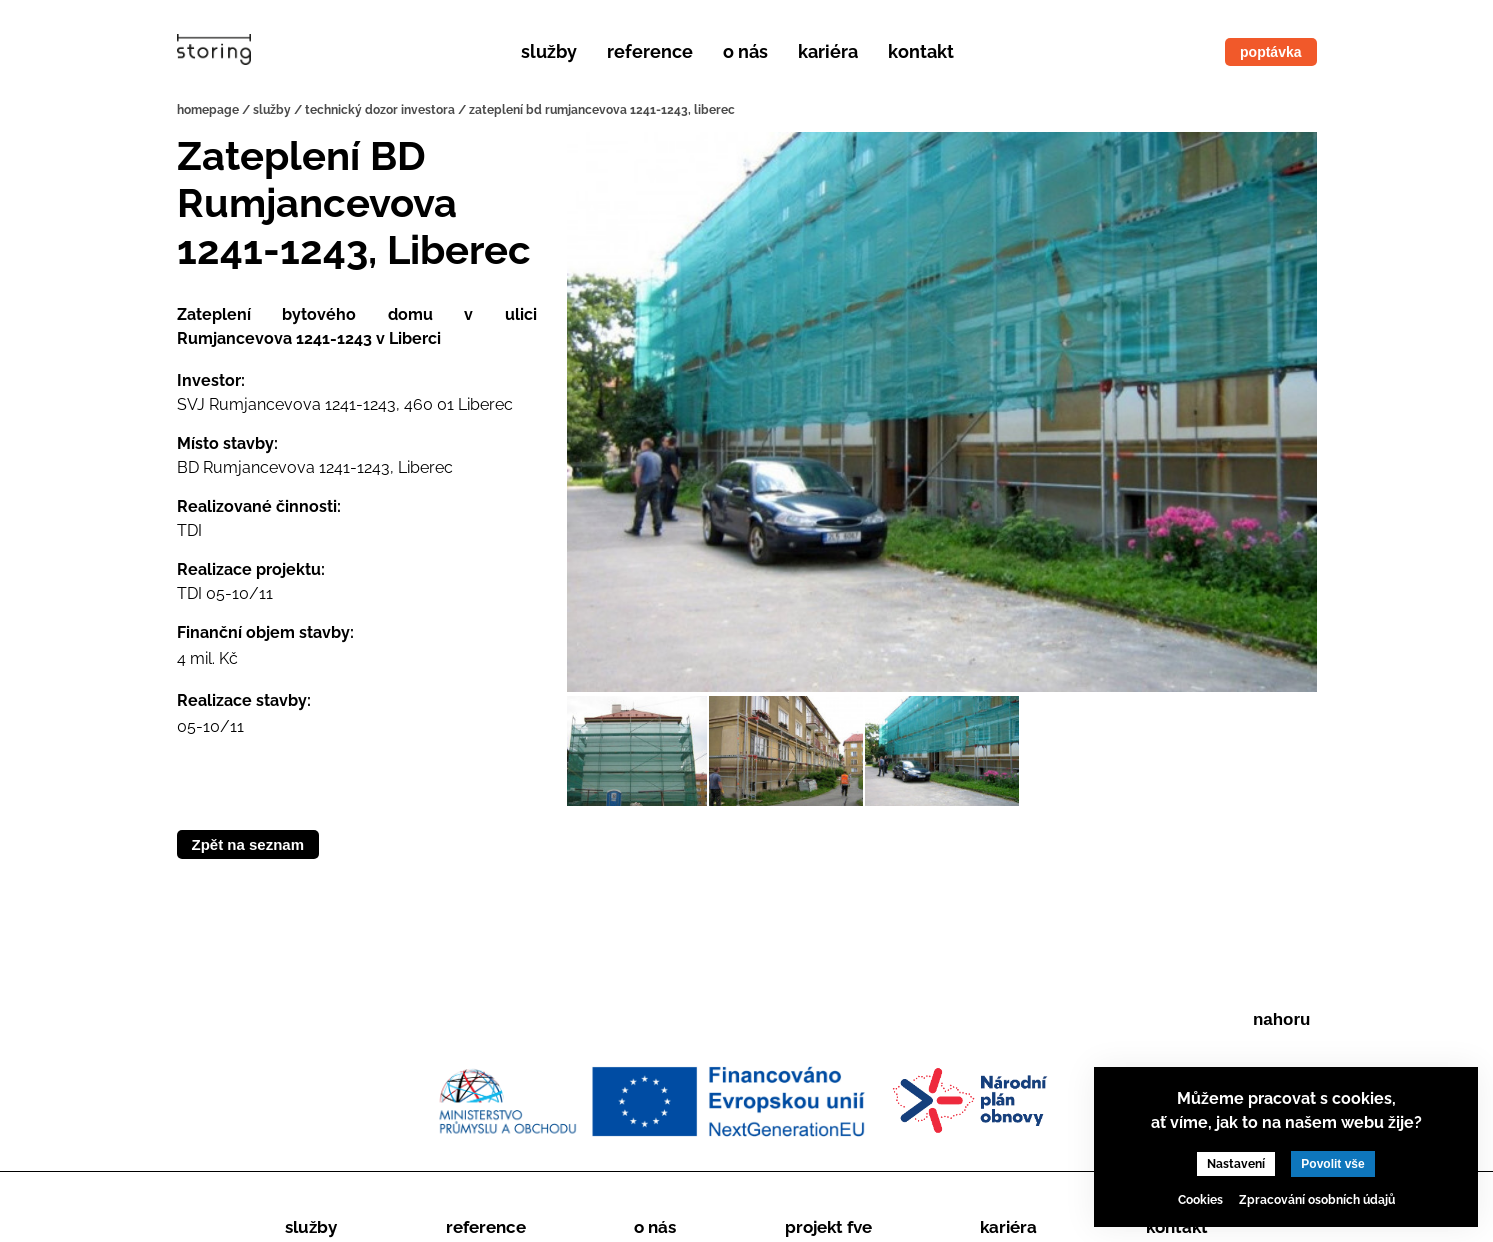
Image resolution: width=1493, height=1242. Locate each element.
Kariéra (828, 51)
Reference (650, 51)
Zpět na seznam (248, 844)
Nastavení (1236, 1164)
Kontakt (921, 51)
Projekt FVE (828, 1227)
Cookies (1200, 1200)
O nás (745, 51)
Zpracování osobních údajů (1317, 1200)
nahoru (1282, 1019)
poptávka (1270, 52)
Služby (549, 51)
